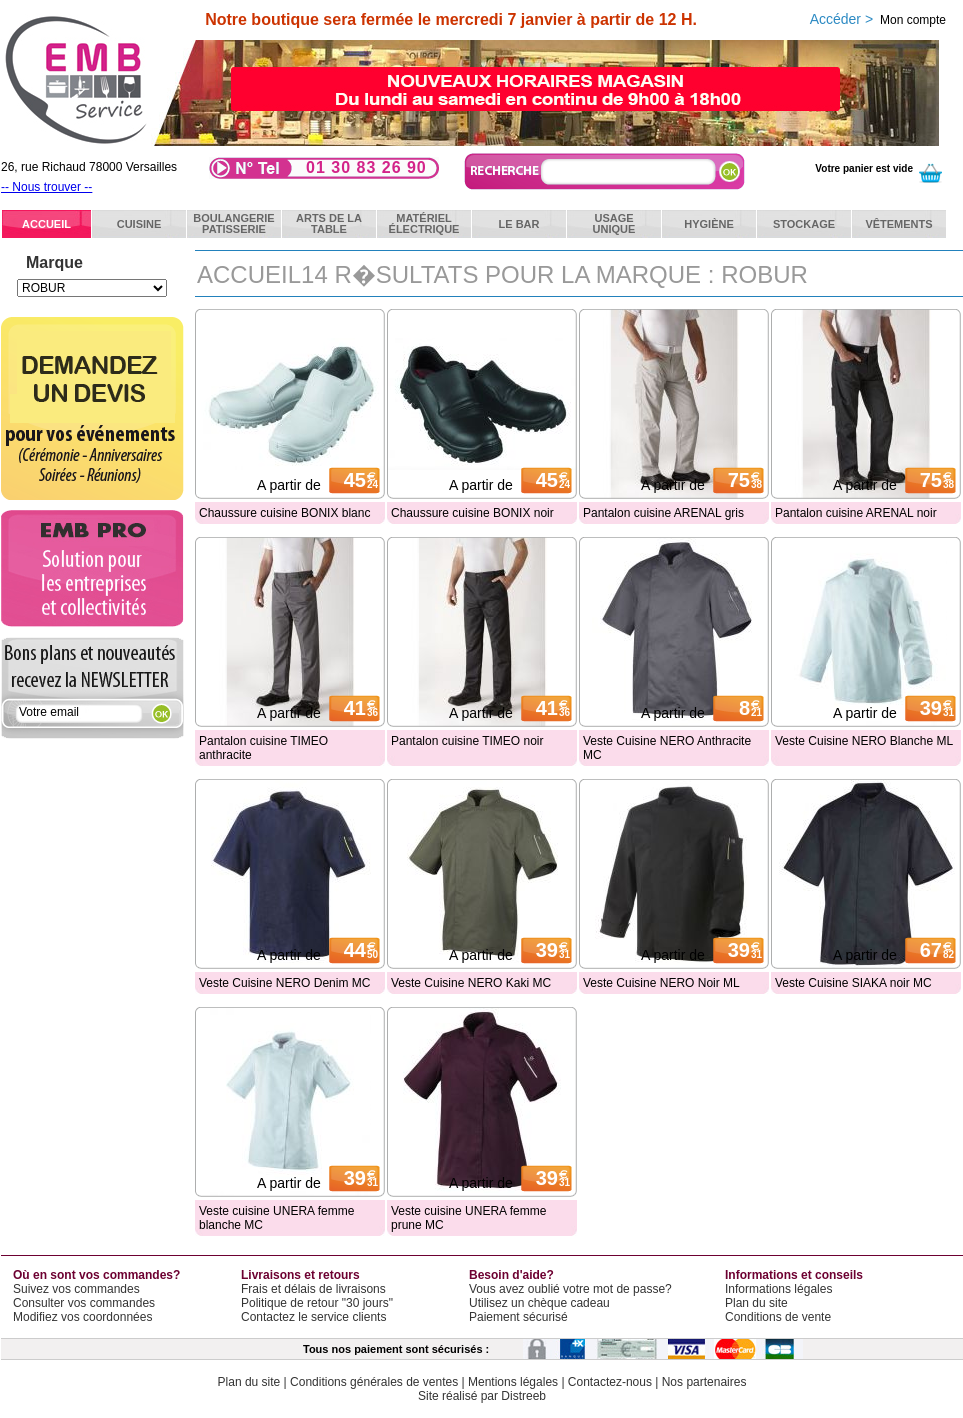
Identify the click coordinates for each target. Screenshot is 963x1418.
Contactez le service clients (313, 1317)
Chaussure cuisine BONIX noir (472, 513)
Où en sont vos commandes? (96, 1275)
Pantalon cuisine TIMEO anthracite (263, 748)
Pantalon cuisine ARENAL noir (856, 513)
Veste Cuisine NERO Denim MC (284, 983)
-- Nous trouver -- (46, 187)
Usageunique (614, 223)
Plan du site (756, 1303)
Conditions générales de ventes (374, 1382)
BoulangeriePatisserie (233, 223)
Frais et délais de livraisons (313, 1289)
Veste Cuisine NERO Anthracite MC (667, 748)
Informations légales (778, 1289)
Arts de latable (329, 223)
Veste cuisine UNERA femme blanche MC (276, 1218)
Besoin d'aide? (511, 1275)
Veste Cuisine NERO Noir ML (661, 983)
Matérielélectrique (424, 223)
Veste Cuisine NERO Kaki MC (471, 983)
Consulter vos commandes (84, 1303)
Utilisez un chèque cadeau (539, 1303)
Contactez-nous (610, 1382)
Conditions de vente (778, 1317)
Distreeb (523, 1396)
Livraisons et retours (300, 1275)
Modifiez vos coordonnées (82, 1317)
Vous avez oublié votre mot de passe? (570, 1289)
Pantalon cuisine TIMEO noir (467, 741)
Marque (54, 262)
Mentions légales (513, 1382)
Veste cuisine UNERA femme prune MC (468, 1218)
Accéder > (878, 19)
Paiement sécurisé (518, 1317)
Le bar (519, 224)
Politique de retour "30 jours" (317, 1303)
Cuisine (139, 224)
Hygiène (709, 224)
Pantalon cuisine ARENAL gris (663, 513)
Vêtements (898, 224)
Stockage (804, 224)
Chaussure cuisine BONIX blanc (284, 513)
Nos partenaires (704, 1382)
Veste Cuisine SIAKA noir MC (853, 983)
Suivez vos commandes (76, 1289)
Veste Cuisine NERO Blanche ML (864, 741)
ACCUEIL (46, 224)
